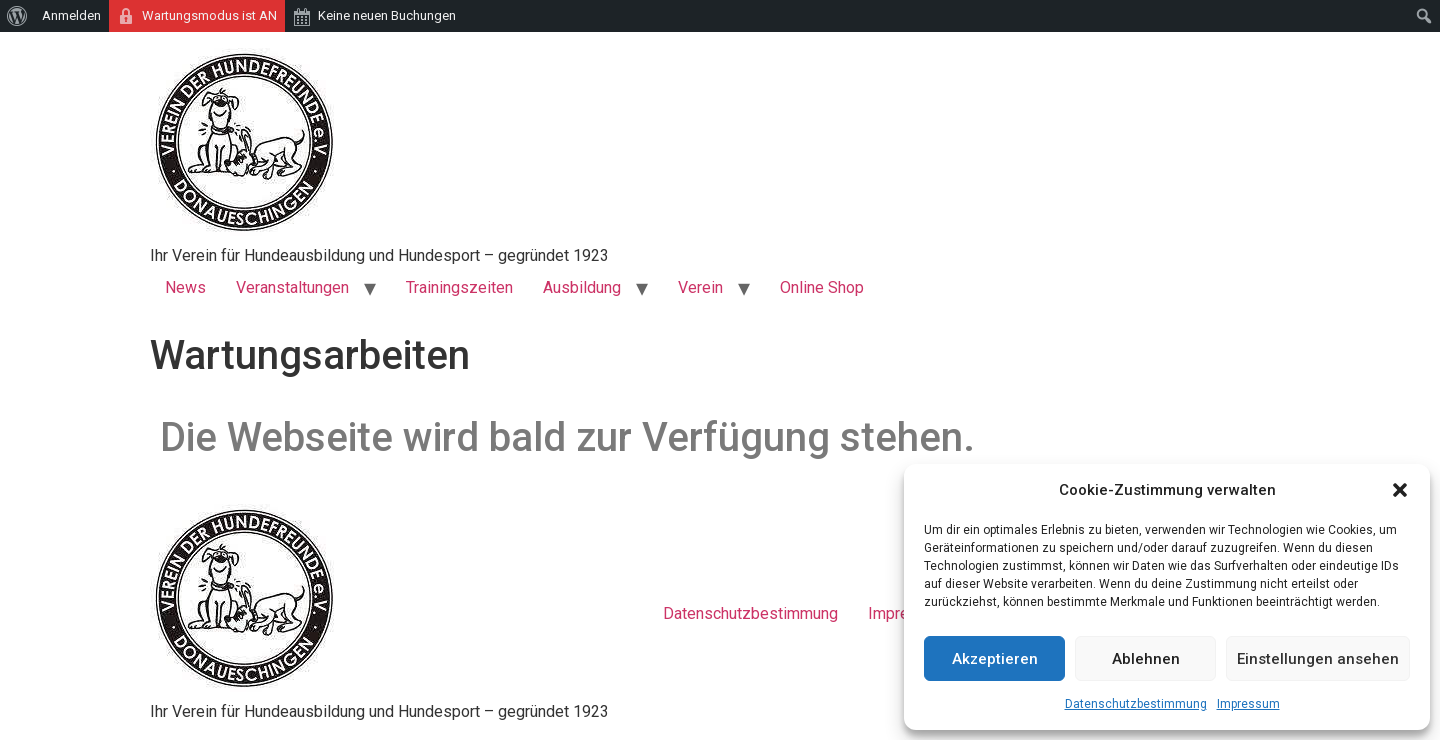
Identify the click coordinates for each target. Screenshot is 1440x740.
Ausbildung (582, 287)
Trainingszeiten (459, 287)
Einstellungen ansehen (1318, 659)
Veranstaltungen (292, 287)
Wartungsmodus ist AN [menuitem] (209, 15)
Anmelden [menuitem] (71, 15)
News (185, 287)
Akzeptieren (995, 659)
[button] (1400, 490)
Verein (700, 287)
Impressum (1248, 704)
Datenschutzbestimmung (1136, 704)
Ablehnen (1146, 659)
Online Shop (822, 287)
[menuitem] (17, 16)
